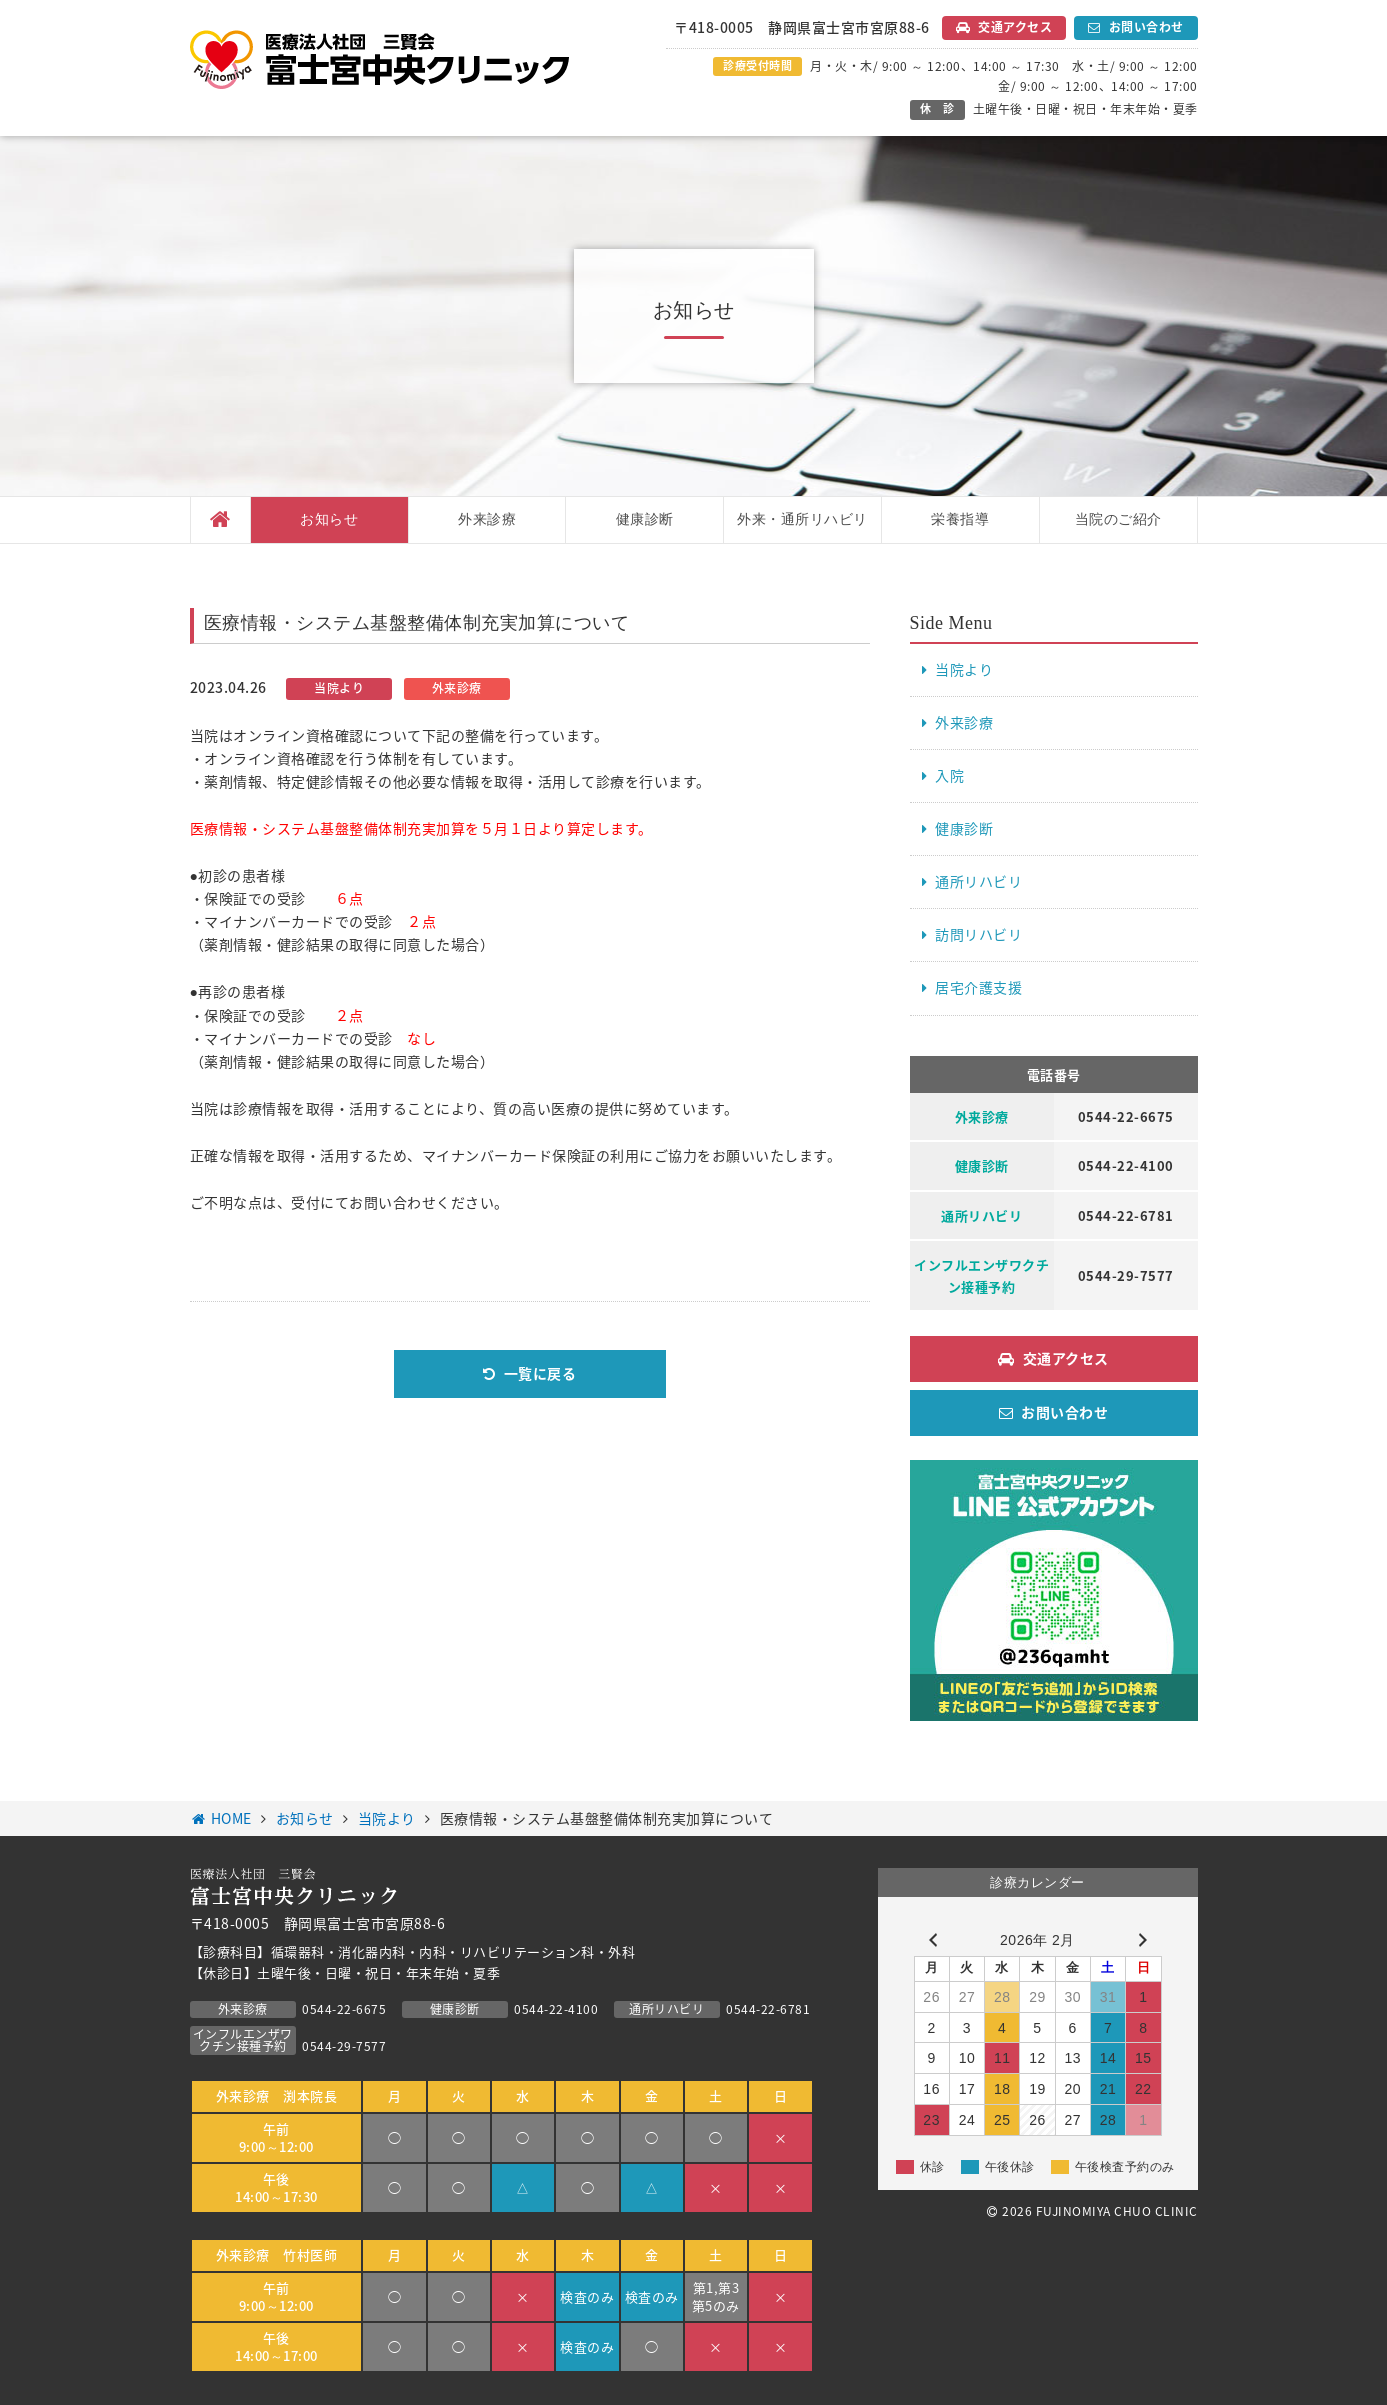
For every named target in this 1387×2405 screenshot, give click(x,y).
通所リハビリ (978, 881)
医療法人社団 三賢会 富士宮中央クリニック (380, 59)
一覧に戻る (540, 1373)
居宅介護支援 (978, 987)
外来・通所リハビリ (802, 519)
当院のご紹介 (1118, 519)
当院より (964, 669)
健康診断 (645, 519)
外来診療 (487, 519)
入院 (949, 775)
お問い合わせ (1146, 27)
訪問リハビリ (978, 934)
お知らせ (329, 519)
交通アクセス (1015, 27)
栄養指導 (960, 519)
